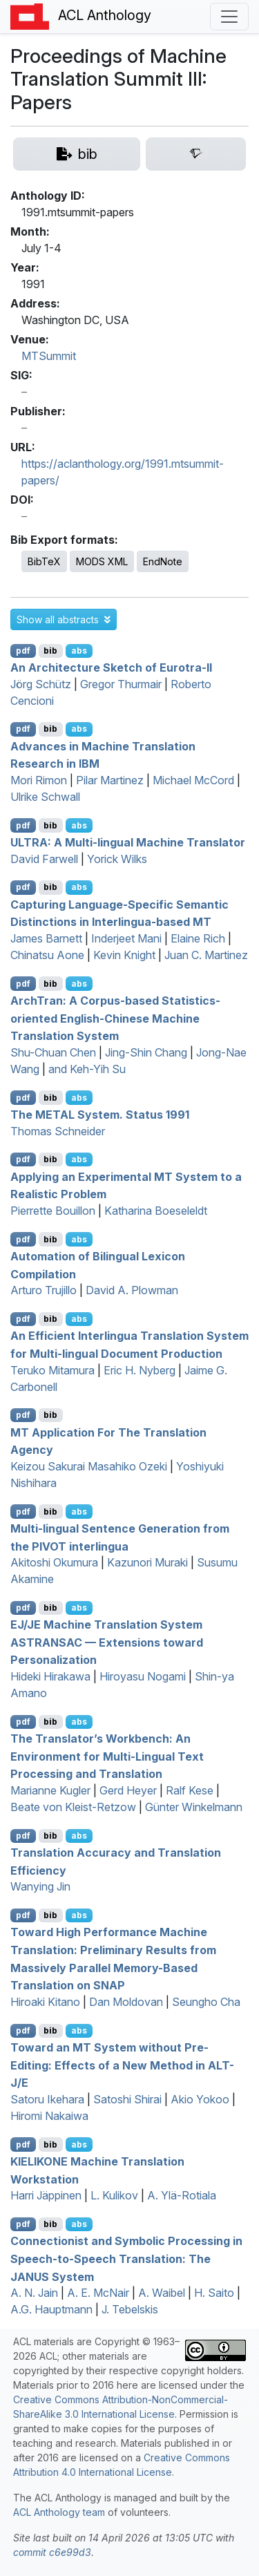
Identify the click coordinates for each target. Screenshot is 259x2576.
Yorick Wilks (117, 859)
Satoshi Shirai (127, 2099)
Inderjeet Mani (126, 938)
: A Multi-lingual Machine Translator (127, 842)
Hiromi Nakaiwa (49, 2116)
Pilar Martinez (110, 780)
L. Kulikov (114, 2195)
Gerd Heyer (128, 1790)
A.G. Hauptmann (51, 2309)
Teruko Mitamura (52, 1370)
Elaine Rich (198, 938)
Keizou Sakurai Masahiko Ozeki (88, 1466)
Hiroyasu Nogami (142, 1676)
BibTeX (44, 561)
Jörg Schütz (40, 684)
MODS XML (102, 561)
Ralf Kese (189, 1790)
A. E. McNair (98, 2293)
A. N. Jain (34, 2293)
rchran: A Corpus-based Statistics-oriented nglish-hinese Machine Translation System (115, 1018)
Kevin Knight (124, 955)
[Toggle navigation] (229, 16)
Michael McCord (193, 780)
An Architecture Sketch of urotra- (111, 667)
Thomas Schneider (57, 1131)
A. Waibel (161, 2293)
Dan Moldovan (126, 2002)
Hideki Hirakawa (50, 1676)
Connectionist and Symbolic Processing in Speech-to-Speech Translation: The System (126, 2258)
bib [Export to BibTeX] (50, 650)
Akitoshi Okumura (54, 1562)
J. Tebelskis (130, 2309)
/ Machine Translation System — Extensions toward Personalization (106, 1642)
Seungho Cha (206, 2002)
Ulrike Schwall (45, 797)
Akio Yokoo (200, 2099)
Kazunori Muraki (147, 1562)
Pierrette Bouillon (52, 1211)
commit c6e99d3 (52, 2552)
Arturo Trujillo (43, 1290)
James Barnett (46, 938)
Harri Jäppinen (45, 2195)
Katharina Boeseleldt (155, 1211)
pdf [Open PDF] (23, 650)
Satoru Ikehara (47, 2099)
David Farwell (44, 859)
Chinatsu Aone (47, 955)
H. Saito (214, 2293)
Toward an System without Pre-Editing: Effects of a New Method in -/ (121, 2065)
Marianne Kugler (50, 1790)
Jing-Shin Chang (146, 1052)
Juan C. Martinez (206, 955)
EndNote (162, 561)
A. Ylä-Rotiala (181, 2195)
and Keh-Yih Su (87, 1069)
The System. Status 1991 (99, 1114)
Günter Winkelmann (193, 1807)
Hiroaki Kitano (45, 2002)
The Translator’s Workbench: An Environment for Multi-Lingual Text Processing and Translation (107, 1756)
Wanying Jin (40, 1886)
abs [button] (79, 650)
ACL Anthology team (59, 2512)
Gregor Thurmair (121, 684)
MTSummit (48, 356)
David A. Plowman (132, 1290)
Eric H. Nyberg (139, 1370)
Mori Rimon (38, 780)
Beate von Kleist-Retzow (73, 1807)
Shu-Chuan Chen (53, 1052)
